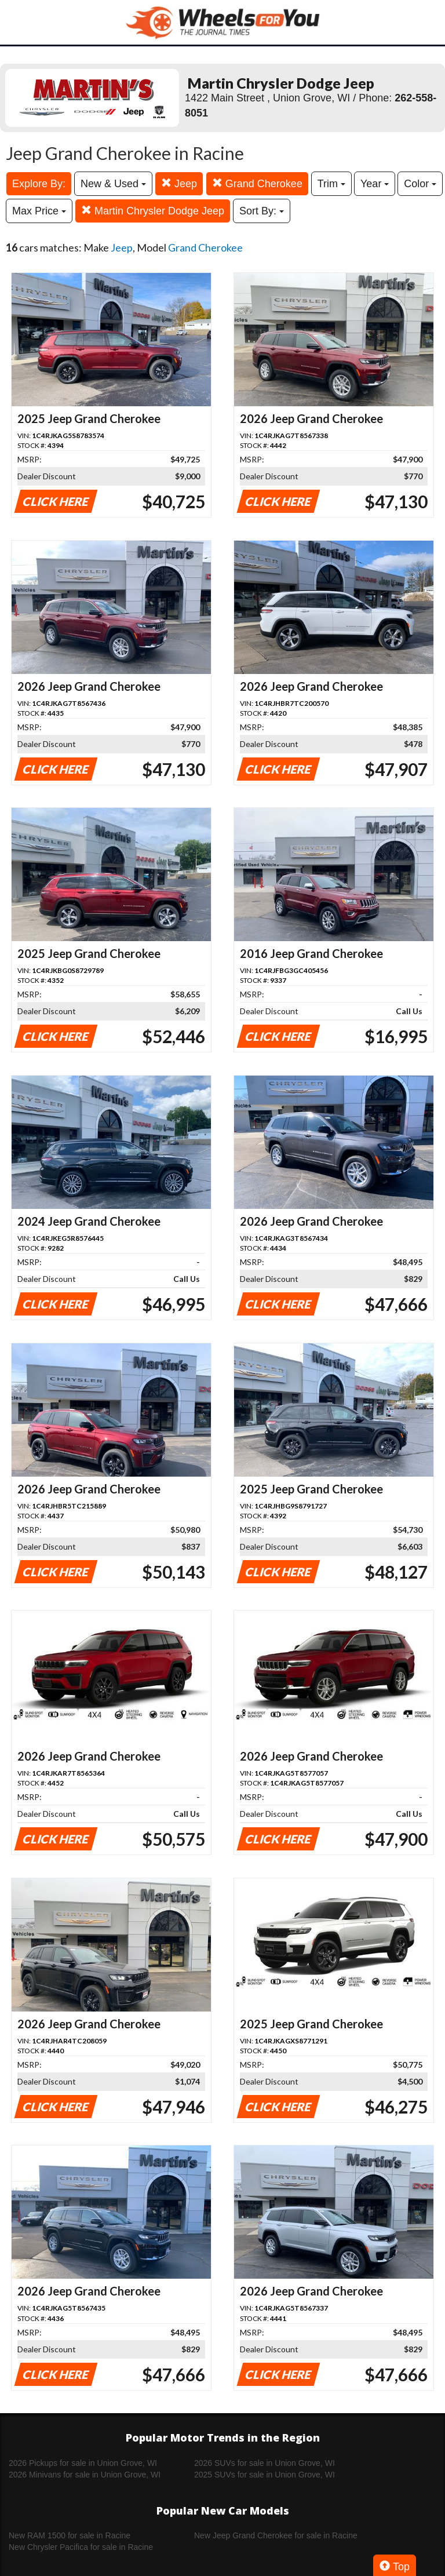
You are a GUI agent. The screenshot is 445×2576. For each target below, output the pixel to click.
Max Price (39, 211)
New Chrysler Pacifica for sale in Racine (81, 2547)
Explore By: (38, 184)
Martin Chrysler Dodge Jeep (152, 211)
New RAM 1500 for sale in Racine (69, 2535)
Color (420, 184)
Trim (331, 184)
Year (374, 184)
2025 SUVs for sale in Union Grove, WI (264, 2474)
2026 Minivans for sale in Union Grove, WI (85, 2474)
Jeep (179, 183)
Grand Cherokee (257, 183)
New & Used (113, 184)
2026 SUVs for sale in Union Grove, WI (264, 2463)
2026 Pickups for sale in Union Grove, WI (83, 2463)
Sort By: (261, 211)
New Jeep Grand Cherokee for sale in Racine (276, 2535)
